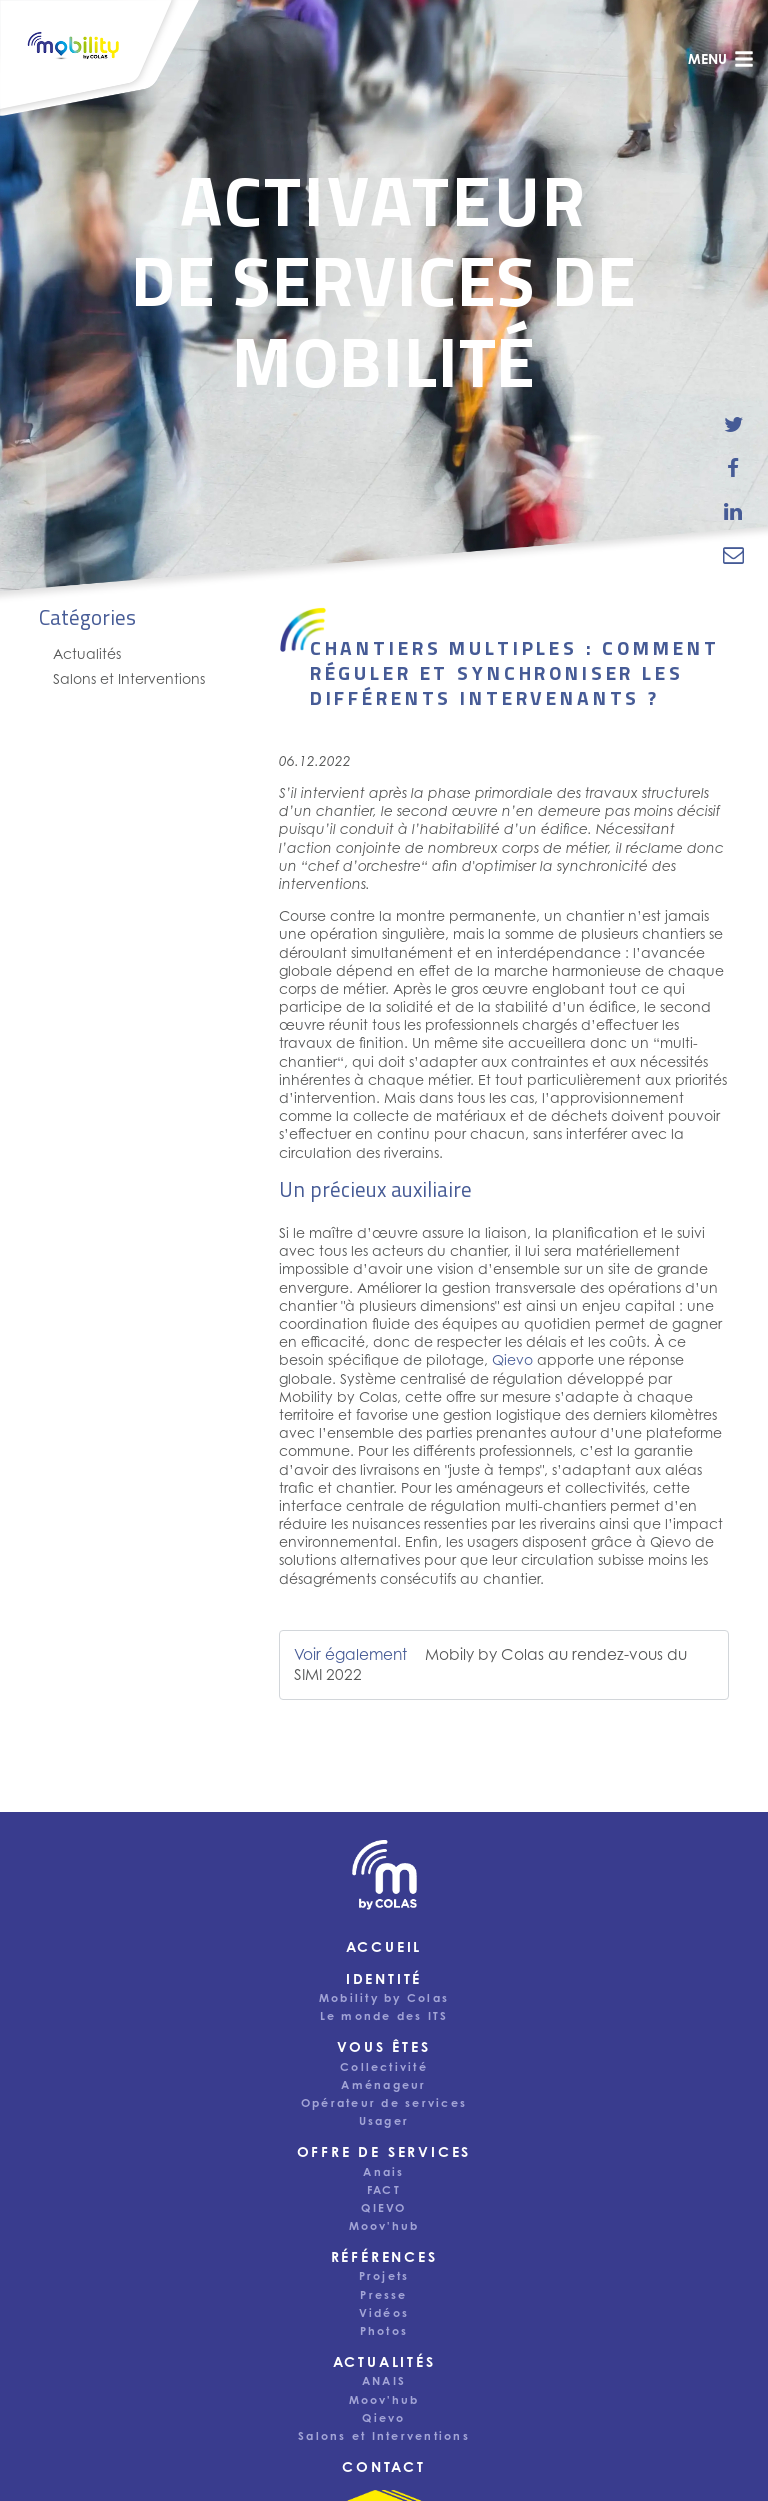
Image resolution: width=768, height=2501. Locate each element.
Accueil (384, 1946)
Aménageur (383, 2085)
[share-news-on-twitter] (733, 425)
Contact (384, 2466)
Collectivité (384, 2067)
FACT (384, 2190)
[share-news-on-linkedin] (733, 511)
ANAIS (384, 2381)
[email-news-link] (733, 554)
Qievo (512, 1359)
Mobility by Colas (384, 1998)
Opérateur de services (384, 2103)
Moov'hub (384, 2226)
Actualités (87, 653)
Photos (384, 2331)
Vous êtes (383, 2046)
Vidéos (384, 2313)
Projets (384, 2276)
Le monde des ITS (384, 2016)
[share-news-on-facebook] (733, 468)
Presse (383, 2295)
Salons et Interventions (129, 678)
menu (721, 59)
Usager (384, 2121)
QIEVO (383, 2208)
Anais (383, 2172)
